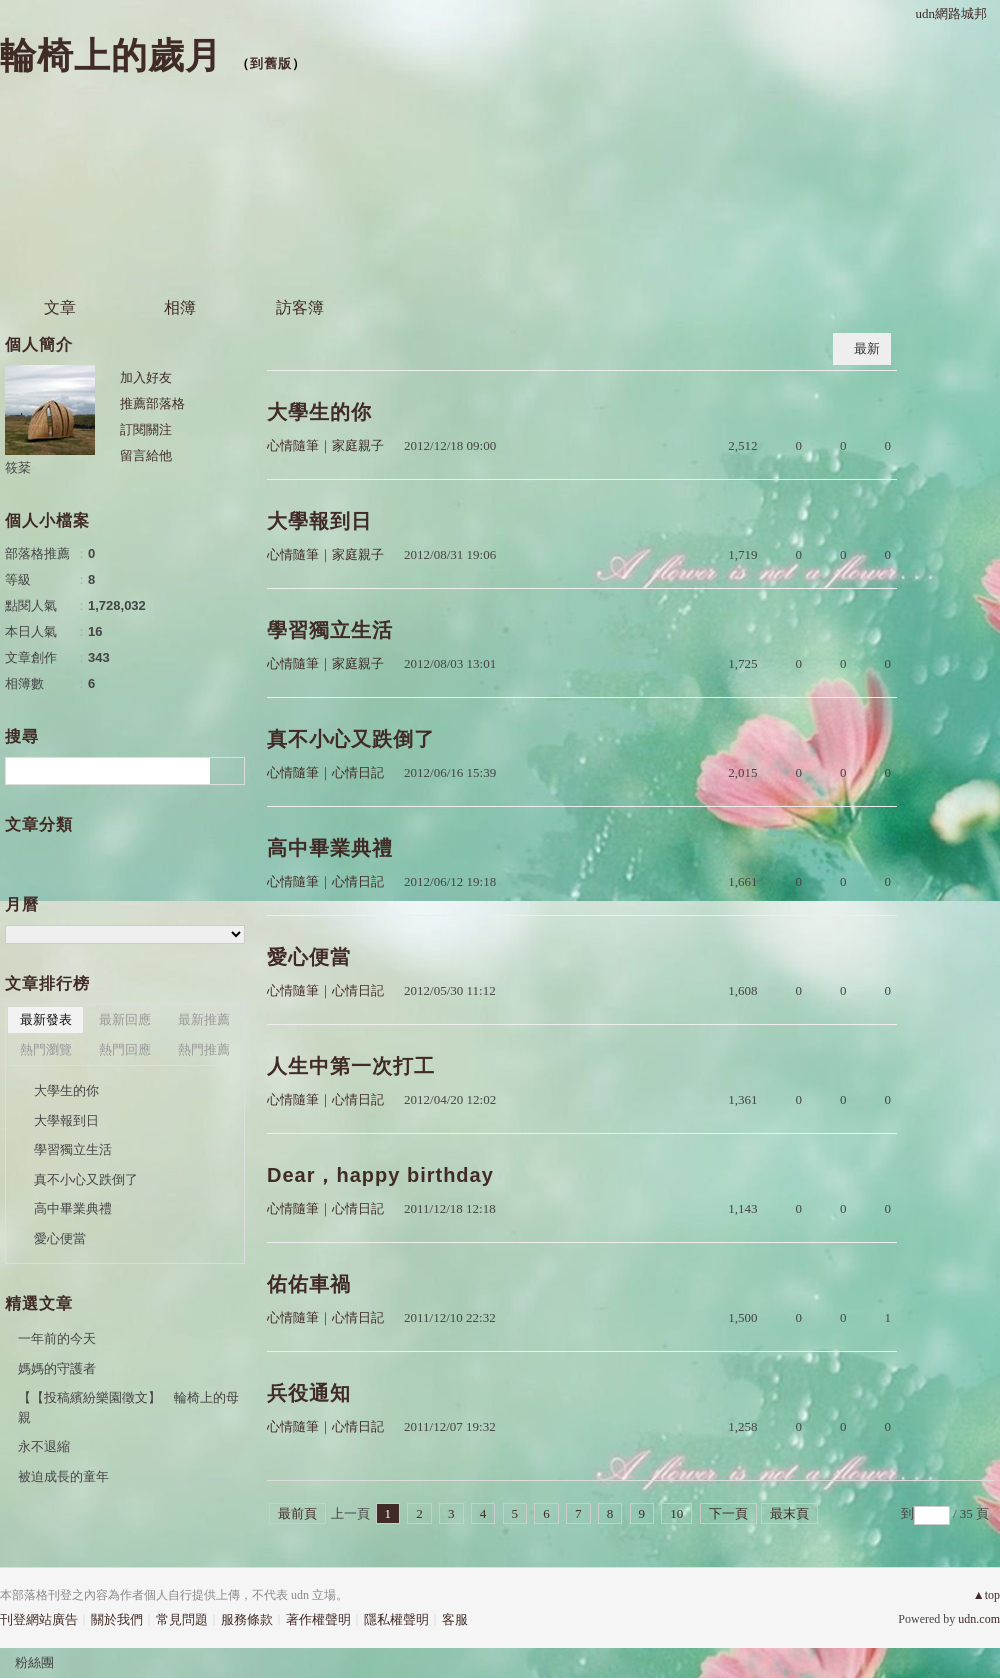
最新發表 (46, 1019)
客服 (455, 1619)
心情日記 (358, 772)
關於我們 (117, 1619)
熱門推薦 (204, 1049)
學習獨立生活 (330, 630)
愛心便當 (309, 957)
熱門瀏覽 (46, 1049)
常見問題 (182, 1619)
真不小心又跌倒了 (351, 739)
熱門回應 (125, 1049)
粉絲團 (34, 1662)
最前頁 (297, 1513)
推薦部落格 (152, 403)
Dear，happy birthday (380, 1175)
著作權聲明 (318, 1619)
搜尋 (227, 771)
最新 (867, 348)
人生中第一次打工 (351, 1066)
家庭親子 (358, 445)
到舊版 (271, 63)
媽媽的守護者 (57, 1368)
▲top (986, 1595)
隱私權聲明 (396, 1619)
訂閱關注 (146, 429)
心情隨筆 (293, 445)
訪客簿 (300, 307)
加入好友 (146, 377)
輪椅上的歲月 (111, 55)
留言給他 (146, 455)
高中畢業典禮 (330, 848)
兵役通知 (309, 1393)
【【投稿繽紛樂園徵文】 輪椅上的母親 (128, 1407)
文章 (60, 307)
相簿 (180, 307)
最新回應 (125, 1019)
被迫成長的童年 (63, 1476)
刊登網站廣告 (39, 1619)
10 (676, 1513)
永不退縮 (44, 1446)
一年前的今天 (57, 1338)
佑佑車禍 (309, 1284)
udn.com (979, 1619)
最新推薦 (204, 1019)
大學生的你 (319, 412)
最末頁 (789, 1513)
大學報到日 (319, 521)
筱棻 (18, 467)
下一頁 (728, 1513)
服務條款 (247, 1619)
